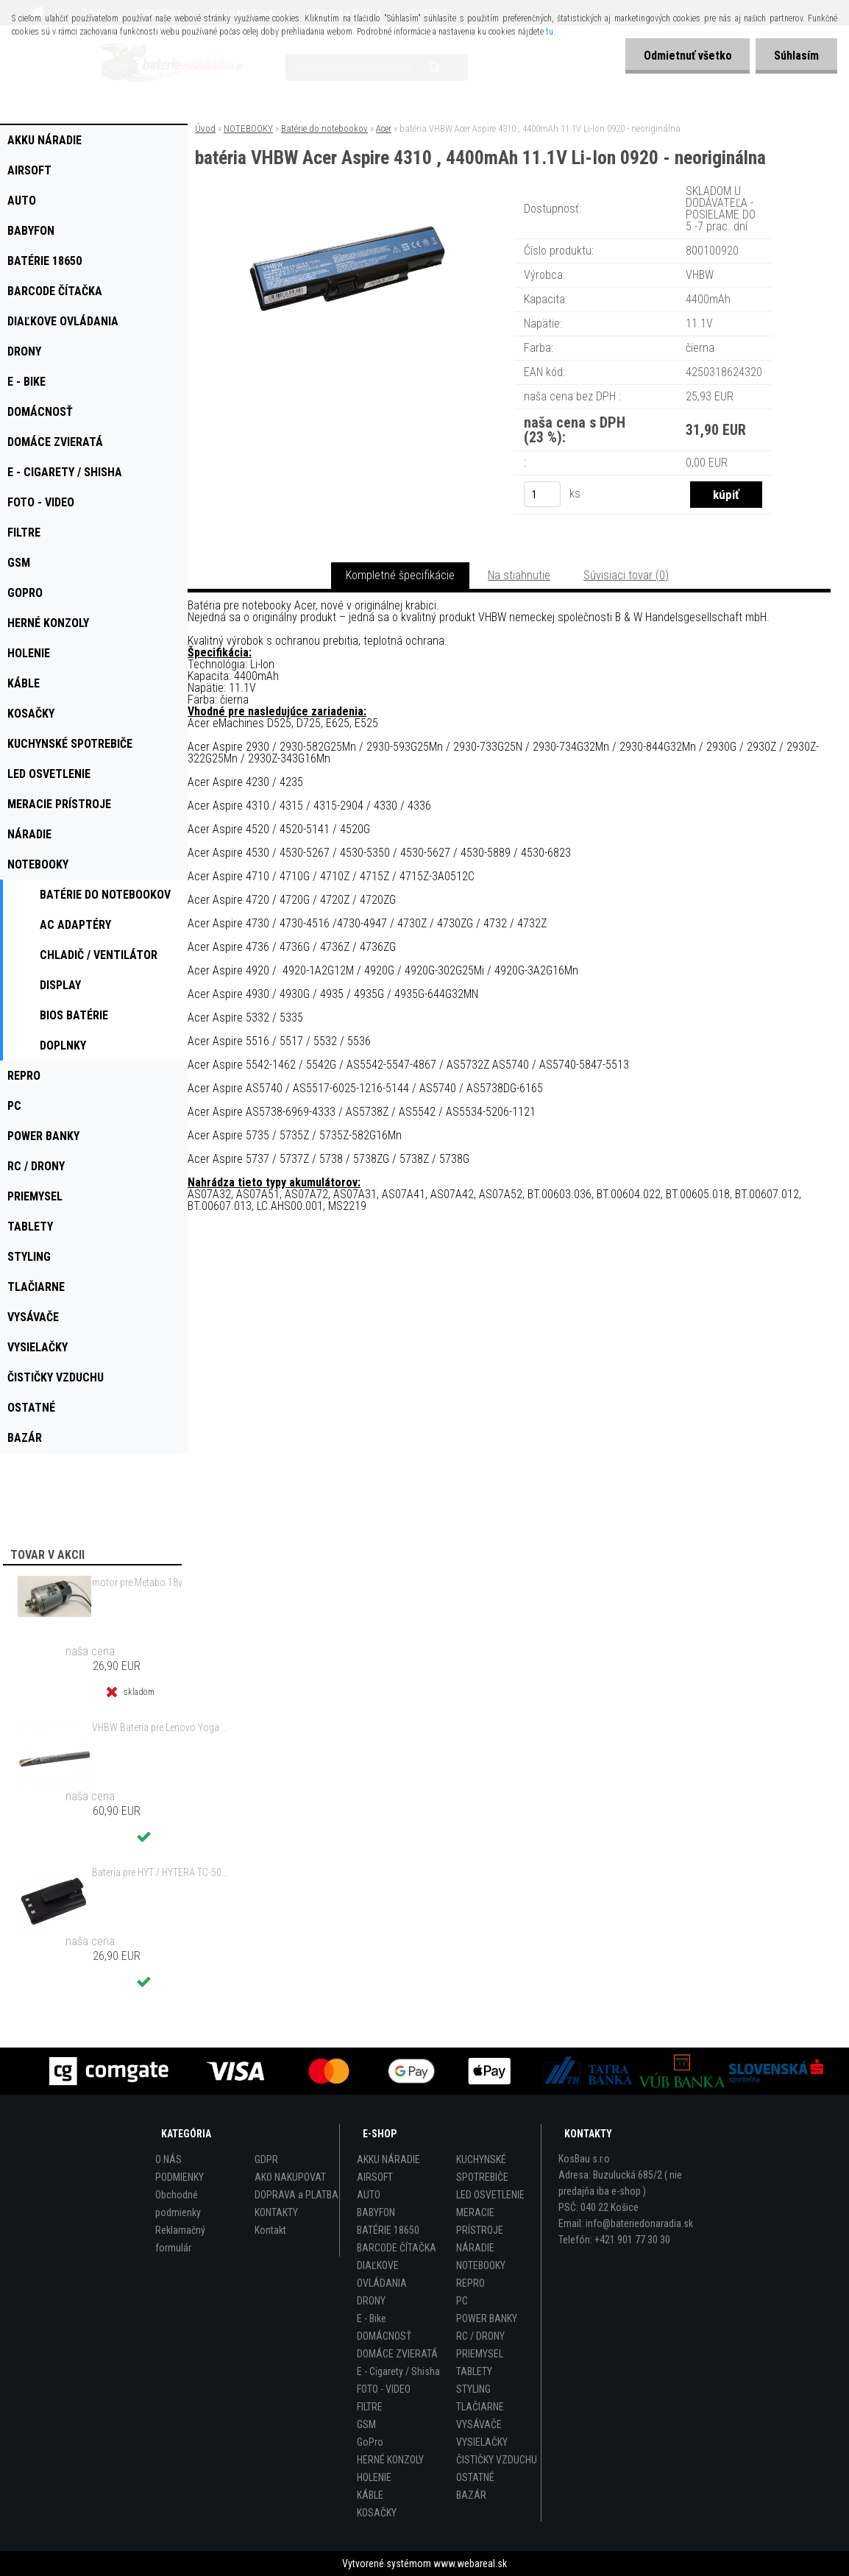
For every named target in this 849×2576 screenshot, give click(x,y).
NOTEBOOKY (248, 128)
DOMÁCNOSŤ (384, 2336)
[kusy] (542, 494)
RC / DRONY (480, 2336)
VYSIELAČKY (482, 2442)
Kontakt (270, 2230)
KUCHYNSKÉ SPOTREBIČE (482, 2168)
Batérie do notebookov (324, 128)
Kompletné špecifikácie (400, 575)
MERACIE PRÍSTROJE (479, 2221)
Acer (383, 128)
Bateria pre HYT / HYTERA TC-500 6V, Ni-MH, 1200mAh (160, 1872)
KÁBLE (370, 2495)
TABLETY (474, 2371)
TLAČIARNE (480, 2407)
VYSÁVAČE (479, 2424)
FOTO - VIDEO (384, 2389)
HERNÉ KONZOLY (390, 2460)
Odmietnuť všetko (687, 56)
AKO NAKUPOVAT (290, 2177)
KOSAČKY (377, 2513)
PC (462, 2301)
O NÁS (168, 2159)
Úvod (205, 128)
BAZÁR (471, 2495)
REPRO (470, 2283)
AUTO (368, 2195)
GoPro (370, 2442)
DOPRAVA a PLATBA (296, 2195)
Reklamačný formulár (180, 2239)
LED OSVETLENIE (490, 2195)
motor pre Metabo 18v (137, 1582)
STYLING (473, 2389)
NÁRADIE (475, 2248)
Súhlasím (796, 56)
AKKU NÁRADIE (388, 2159)
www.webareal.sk (470, 2563)
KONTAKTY (276, 2212)
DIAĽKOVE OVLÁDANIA (382, 2274)
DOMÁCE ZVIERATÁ (397, 2354)
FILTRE (370, 2407)
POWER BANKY (486, 2318)
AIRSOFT (375, 2177)
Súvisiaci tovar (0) (626, 575)
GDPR (266, 2159)
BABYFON (376, 2212)
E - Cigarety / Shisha (398, 2371)
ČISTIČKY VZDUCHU (496, 2460)
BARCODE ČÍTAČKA (396, 2248)
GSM (366, 2424)
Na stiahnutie (519, 575)
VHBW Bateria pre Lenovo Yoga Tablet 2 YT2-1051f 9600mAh (160, 1727)
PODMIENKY (179, 2177)
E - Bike (371, 2318)
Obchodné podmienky (178, 2203)
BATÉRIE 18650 (388, 2230)
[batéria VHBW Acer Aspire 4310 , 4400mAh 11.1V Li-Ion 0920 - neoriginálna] (347, 202)
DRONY (371, 2301)
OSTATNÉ (475, 2477)
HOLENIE (374, 2477)
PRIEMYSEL (479, 2354)
